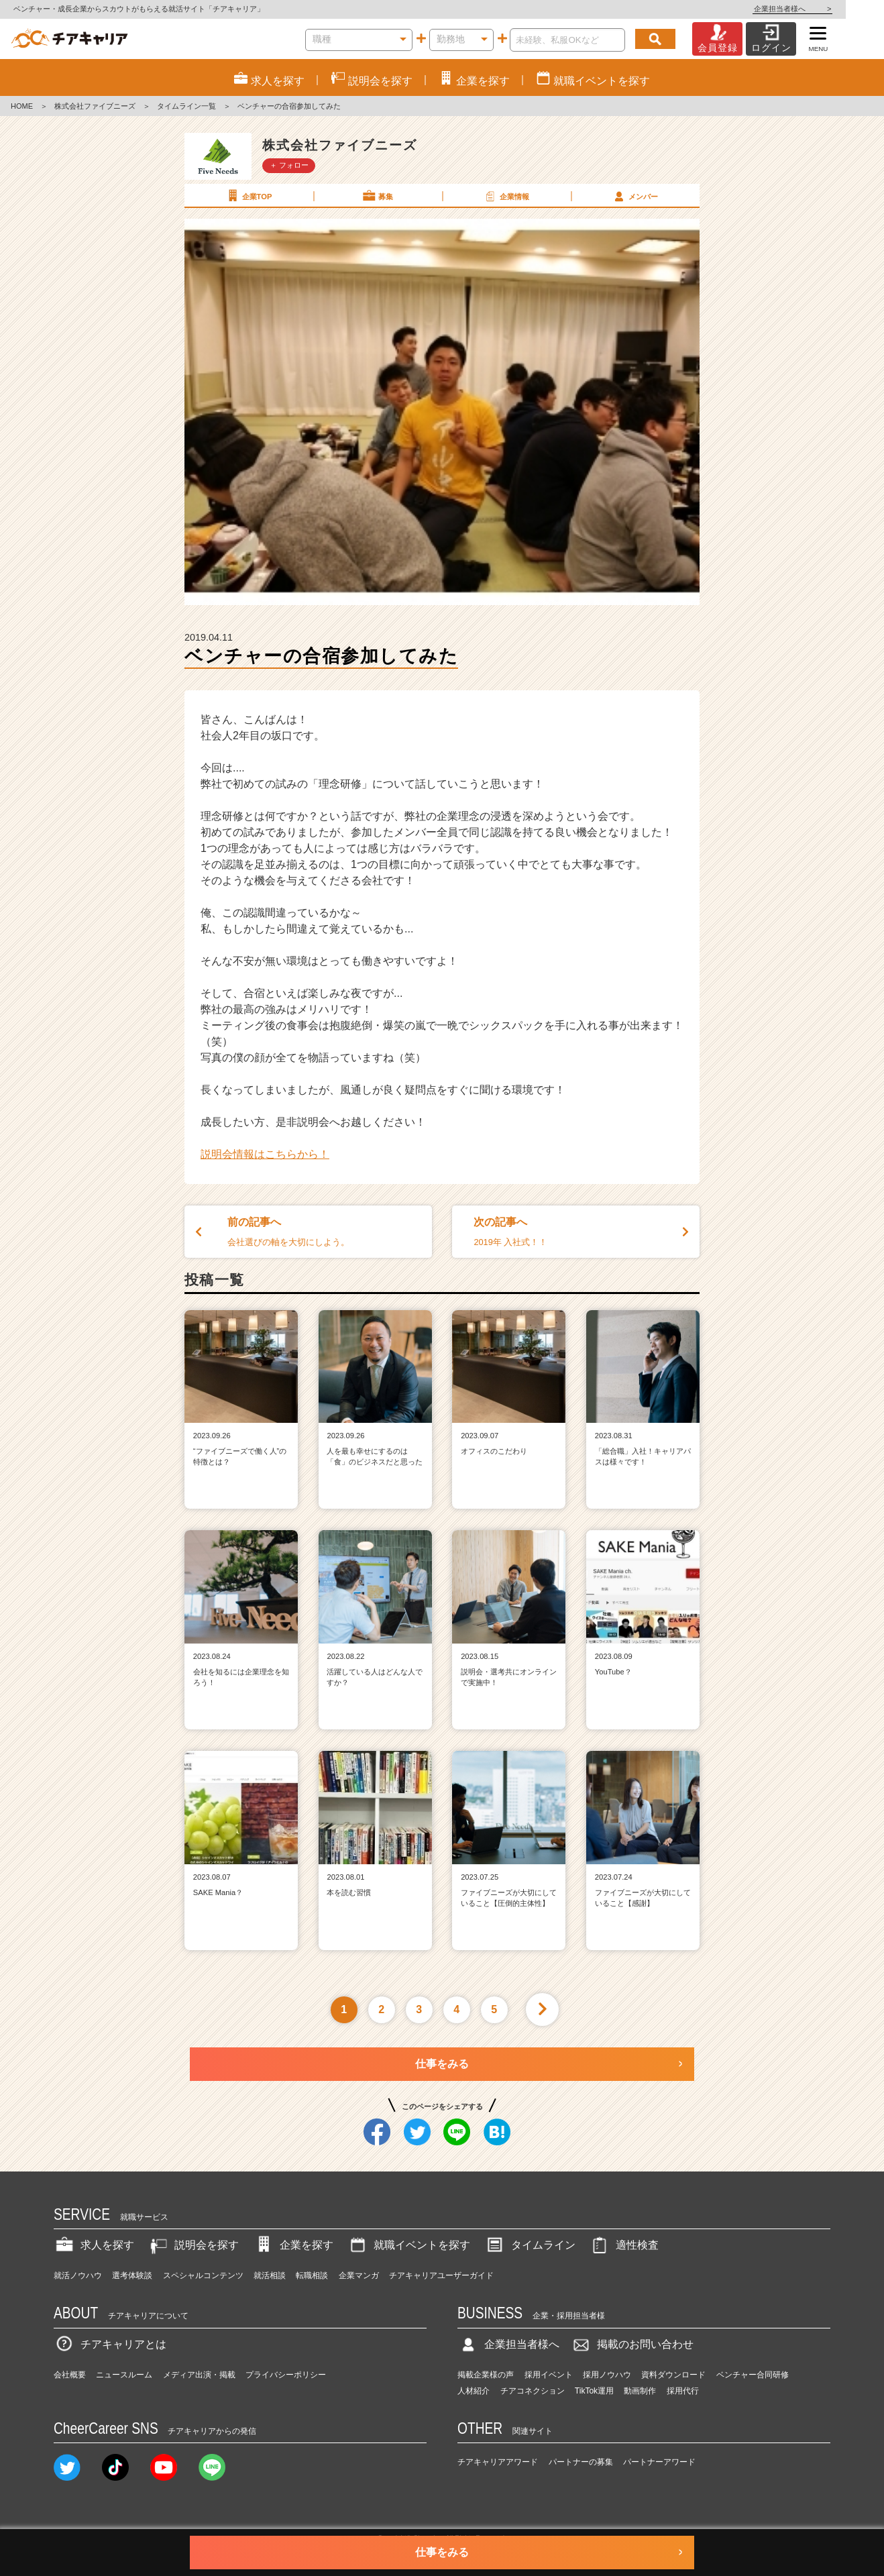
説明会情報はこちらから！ (265, 1154)
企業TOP (248, 196)
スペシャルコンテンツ (203, 2275)
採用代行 (683, 2391)
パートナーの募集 (581, 2462)
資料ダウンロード (673, 2374)
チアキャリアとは (110, 2344)
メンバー (634, 196)
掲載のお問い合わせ (632, 2344)
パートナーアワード (659, 2462)
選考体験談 (132, 2275)
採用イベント (548, 2374)
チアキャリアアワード (497, 2462)
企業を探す (293, 2245)
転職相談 (312, 2275)
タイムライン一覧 (186, 106)
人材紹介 (473, 2391)
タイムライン (529, 2245)
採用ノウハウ (607, 2374)
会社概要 (70, 2374)
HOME (22, 106)
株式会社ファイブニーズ (94, 106)
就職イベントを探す (408, 2245)
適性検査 (624, 2245)
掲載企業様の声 (485, 2374)
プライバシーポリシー (285, 2374)
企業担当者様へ (830, 9)
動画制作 (640, 2391)
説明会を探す (193, 2245)
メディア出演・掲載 (199, 2374)
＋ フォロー (289, 165)
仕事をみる (442, 2064)
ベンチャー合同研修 (752, 2374)
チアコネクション (532, 2391)
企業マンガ (359, 2275)
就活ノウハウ (78, 2275)
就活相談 (270, 2275)
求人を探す (94, 2245)
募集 (377, 196)
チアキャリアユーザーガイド (441, 2275)
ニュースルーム (124, 2374)
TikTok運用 (594, 2391)
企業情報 (505, 196)
